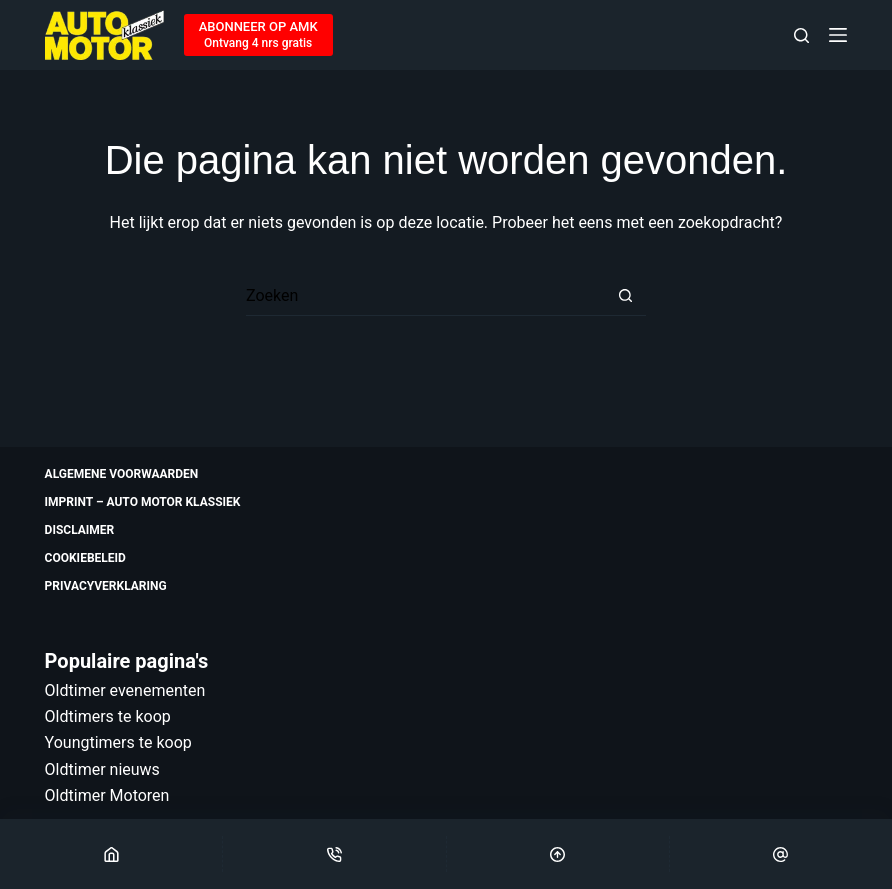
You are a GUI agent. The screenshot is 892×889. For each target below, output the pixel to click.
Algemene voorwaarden (122, 474)
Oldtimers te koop (108, 716)
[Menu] (838, 35)
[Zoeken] (801, 35)
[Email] (781, 854)
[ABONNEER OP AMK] (258, 35)
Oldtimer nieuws (102, 769)
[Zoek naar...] (426, 296)
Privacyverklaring (106, 586)
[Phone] (334, 854)
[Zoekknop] (626, 296)
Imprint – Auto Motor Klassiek (143, 502)
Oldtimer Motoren (107, 795)
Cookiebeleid (85, 558)
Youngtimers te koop (118, 742)
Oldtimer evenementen (125, 690)
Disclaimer (80, 530)
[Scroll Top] (558, 854)
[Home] (111, 854)
